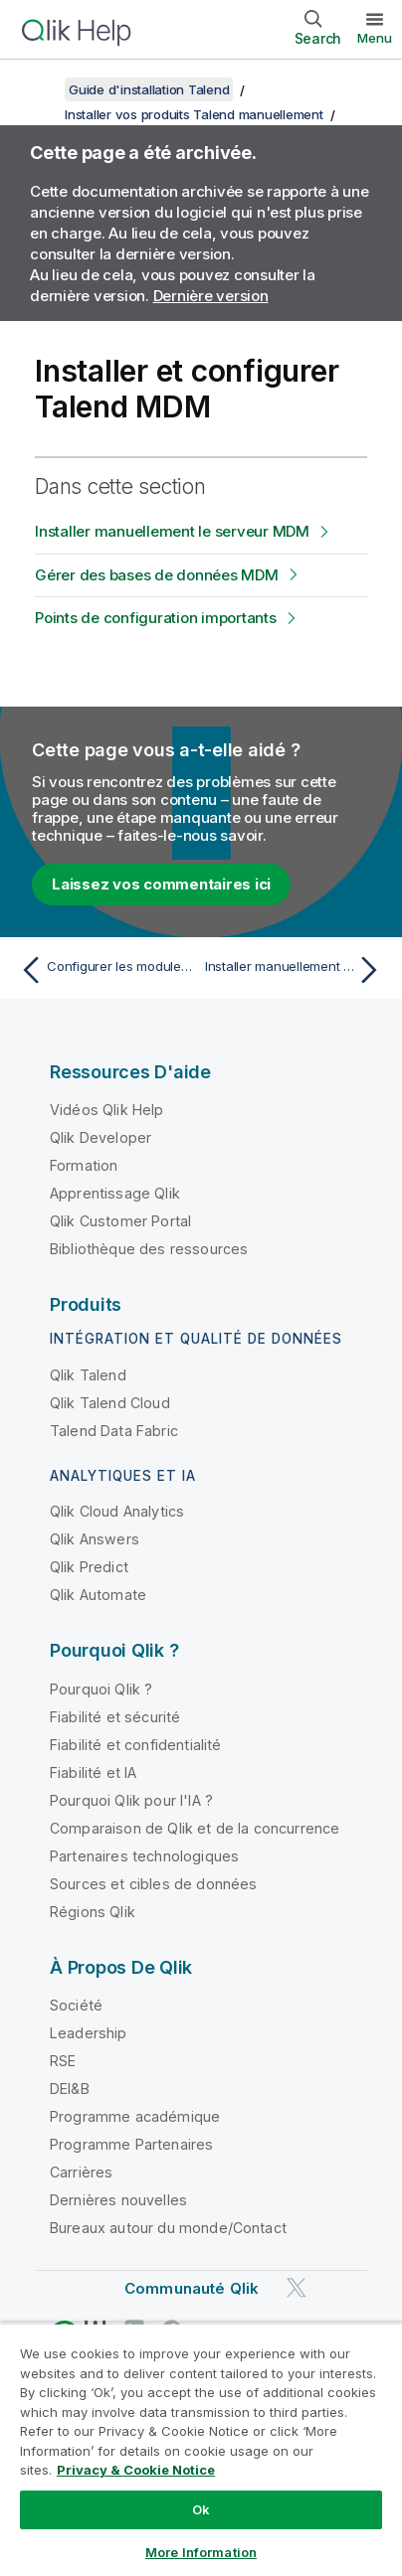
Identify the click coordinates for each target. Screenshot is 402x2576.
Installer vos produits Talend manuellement (194, 114)
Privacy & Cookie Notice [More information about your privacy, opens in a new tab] (136, 2470)
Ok (201, 2509)
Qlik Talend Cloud (110, 1402)
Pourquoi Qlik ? (101, 1689)
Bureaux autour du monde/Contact (168, 2227)
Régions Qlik (92, 1911)
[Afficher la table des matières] (40, 89)
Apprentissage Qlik (115, 1193)
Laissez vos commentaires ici (161, 884)
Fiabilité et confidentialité (135, 1744)
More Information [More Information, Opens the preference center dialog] (201, 2552)
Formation (83, 1165)
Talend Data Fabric (114, 1430)
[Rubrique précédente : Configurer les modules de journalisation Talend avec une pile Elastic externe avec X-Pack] (106, 970)
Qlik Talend (88, 1375)
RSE (63, 2060)
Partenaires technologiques (144, 1856)
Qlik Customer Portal (120, 1220)
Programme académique (135, 2116)
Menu (374, 38)
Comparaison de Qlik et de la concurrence (194, 1828)
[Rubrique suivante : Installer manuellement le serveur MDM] (296, 970)
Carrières (81, 2172)
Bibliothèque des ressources (149, 1248)
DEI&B (70, 2088)
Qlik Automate (98, 1594)
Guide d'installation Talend (149, 89)
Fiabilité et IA (93, 1772)
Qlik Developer (100, 1137)
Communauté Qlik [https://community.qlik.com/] (191, 2288)
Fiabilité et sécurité (115, 1716)
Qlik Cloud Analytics (117, 1511)
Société (76, 2005)
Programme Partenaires (131, 2144)
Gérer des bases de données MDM (157, 574)
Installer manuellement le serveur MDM (172, 531)
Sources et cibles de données (153, 1883)
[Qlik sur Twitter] (296, 2288)
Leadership (88, 2032)
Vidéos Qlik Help (107, 1109)
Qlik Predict (89, 1566)
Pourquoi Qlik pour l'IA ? (131, 1800)
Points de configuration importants (156, 617)
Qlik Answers (94, 1538)
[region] (201, 2449)
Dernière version (211, 295)
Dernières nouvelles (118, 2199)
